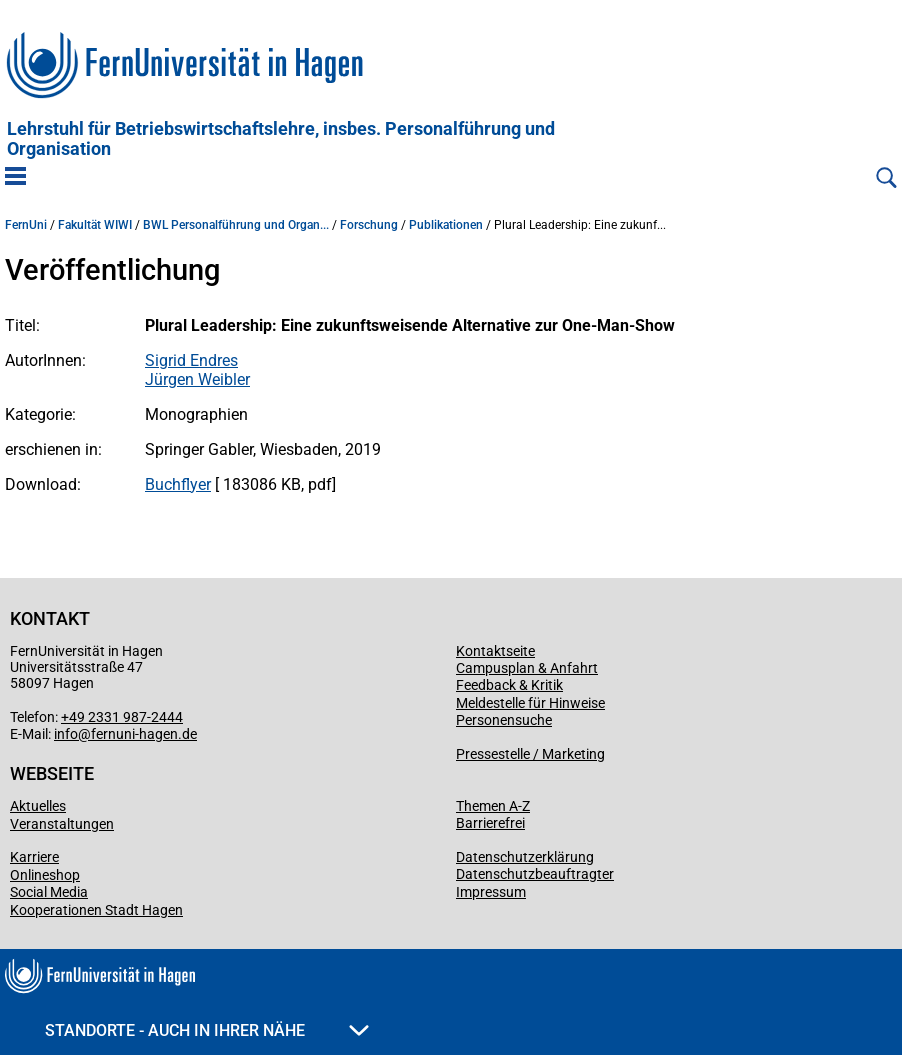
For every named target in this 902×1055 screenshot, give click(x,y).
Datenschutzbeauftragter (535, 874)
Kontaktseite (495, 651)
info (66, 734)
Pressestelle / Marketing (530, 754)
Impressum (491, 892)
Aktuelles (38, 806)
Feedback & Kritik (509, 685)
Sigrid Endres (191, 360)
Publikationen (446, 225)
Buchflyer (178, 484)
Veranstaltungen (62, 824)
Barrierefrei (490, 823)
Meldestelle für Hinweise (530, 703)
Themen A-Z (493, 806)
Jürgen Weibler (197, 379)
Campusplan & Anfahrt (527, 668)
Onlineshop (45, 875)
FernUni (26, 225)
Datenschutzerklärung (525, 857)
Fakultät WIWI (95, 225)
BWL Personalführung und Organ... (236, 225)
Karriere (34, 857)
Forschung (369, 225)
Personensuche (504, 720)
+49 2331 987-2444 (122, 717)
